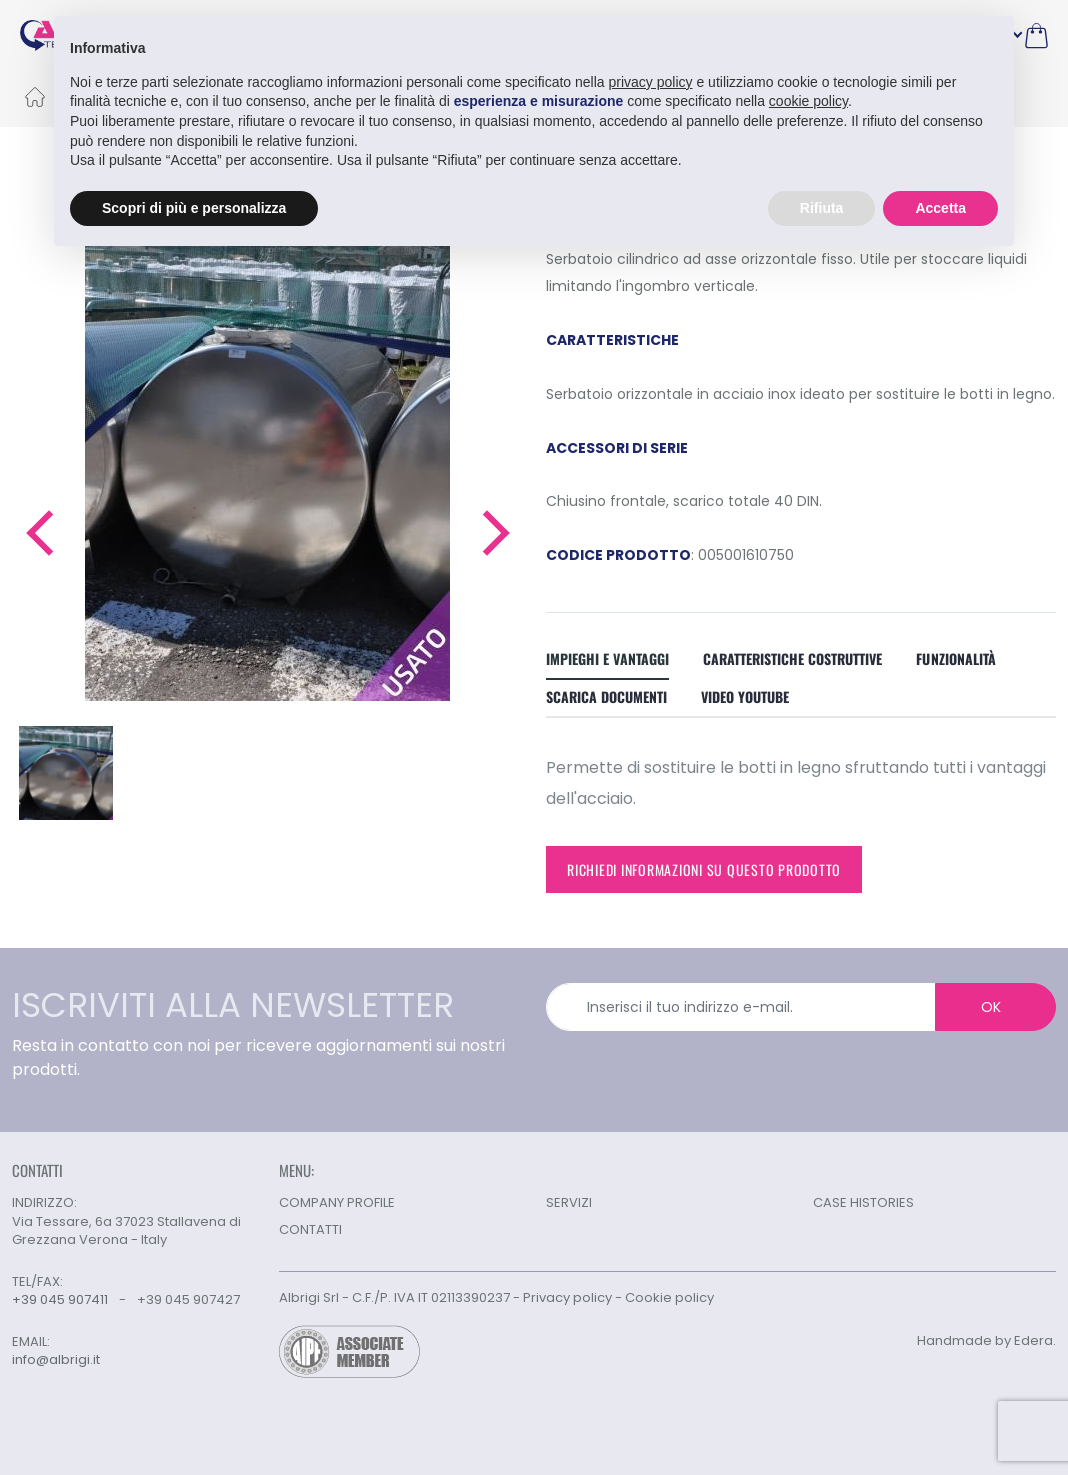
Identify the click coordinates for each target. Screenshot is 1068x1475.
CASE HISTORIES (863, 1202)
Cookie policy (669, 1297)
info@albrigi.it (56, 1360)
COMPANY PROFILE (337, 1202)
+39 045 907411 (60, 1299)
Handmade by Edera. (986, 1340)
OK (991, 1007)
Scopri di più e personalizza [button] (194, 208)
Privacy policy (567, 1297)
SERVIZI (569, 1202)
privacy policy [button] (651, 82)
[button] (38, 533)
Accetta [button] (940, 208)
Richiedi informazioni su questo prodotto (704, 869)
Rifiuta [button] (822, 208)
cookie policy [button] (808, 101)
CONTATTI (310, 1229)
